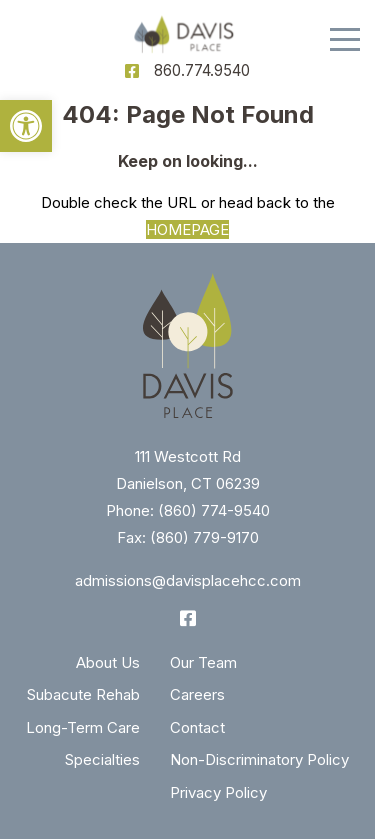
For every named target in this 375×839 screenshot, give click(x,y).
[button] (26, 126)
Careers (197, 694)
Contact (197, 727)
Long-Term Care (83, 727)
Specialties (102, 759)
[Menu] (345, 40)
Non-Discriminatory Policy (259, 759)
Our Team (203, 662)
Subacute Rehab (83, 694)
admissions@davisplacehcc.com (188, 580)
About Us (108, 662)
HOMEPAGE (187, 229)
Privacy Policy (218, 792)
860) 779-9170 (207, 537)
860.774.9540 (202, 70)
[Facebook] (132, 71)
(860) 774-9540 (214, 510)
